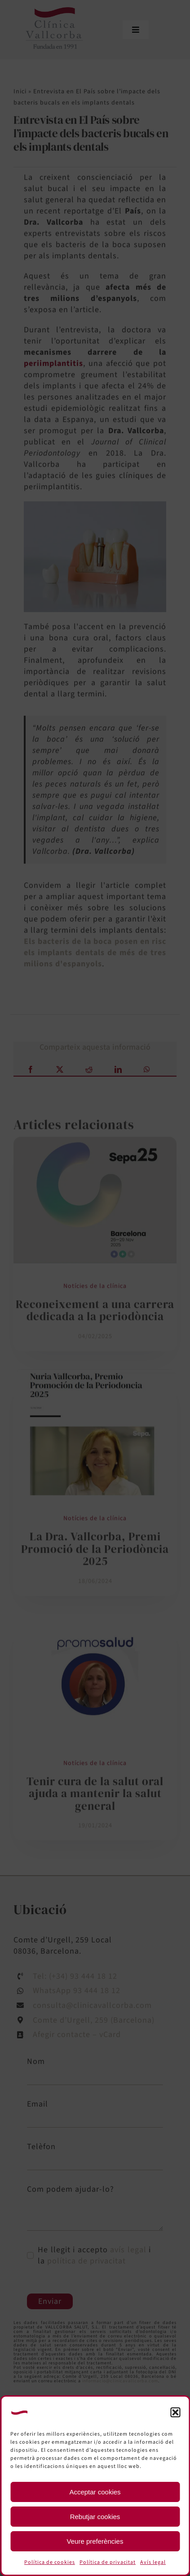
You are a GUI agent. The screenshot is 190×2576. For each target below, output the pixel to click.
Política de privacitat (108, 2562)
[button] (175, 2412)
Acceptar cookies (94, 2492)
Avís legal (153, 2562)
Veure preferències (95, 2541)
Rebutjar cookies (95, 2516)
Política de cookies (49, 2562)
